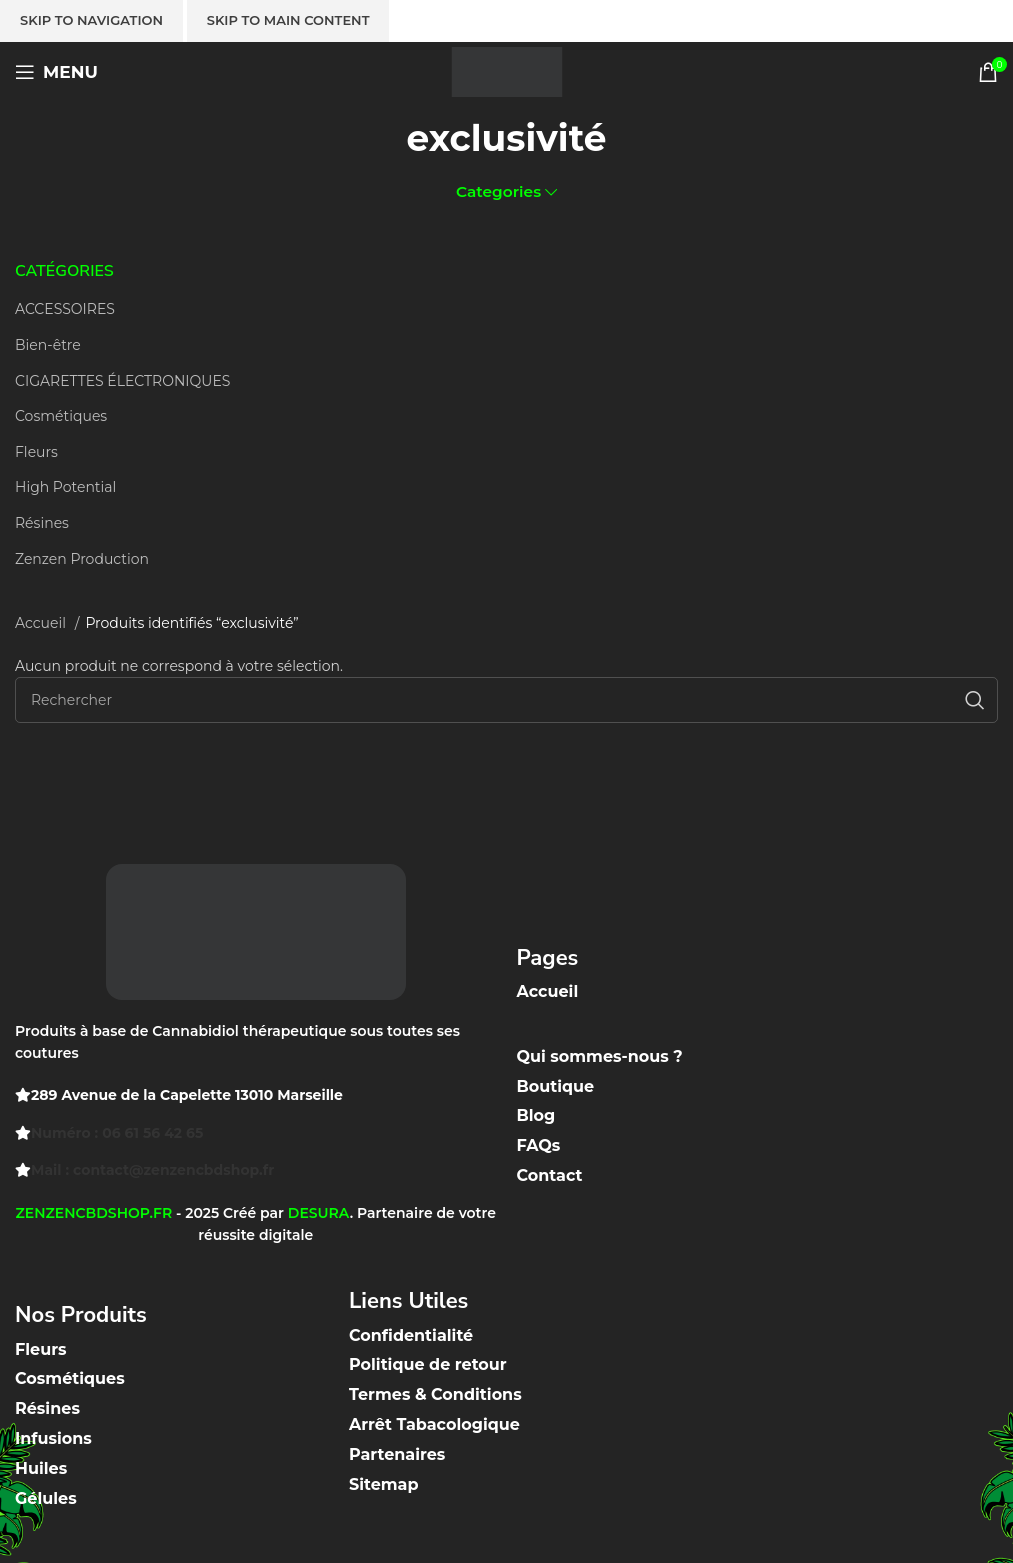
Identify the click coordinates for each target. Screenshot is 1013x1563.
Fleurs (36, 452)
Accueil (42, 623)
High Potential (65, 487)
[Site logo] (507, 71)
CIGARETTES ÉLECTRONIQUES (122, 381)
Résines (42, 523)
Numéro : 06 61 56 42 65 (117, 1133)
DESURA (319, 1213)
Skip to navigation (91, 20)
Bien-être (48, 345)
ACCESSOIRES (65, 309)
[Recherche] (506, 700)
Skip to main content (288, 20)
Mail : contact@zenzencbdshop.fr (152, 1170)
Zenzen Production (82, 559)
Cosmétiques (61, 416)
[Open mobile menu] (56, 72)
